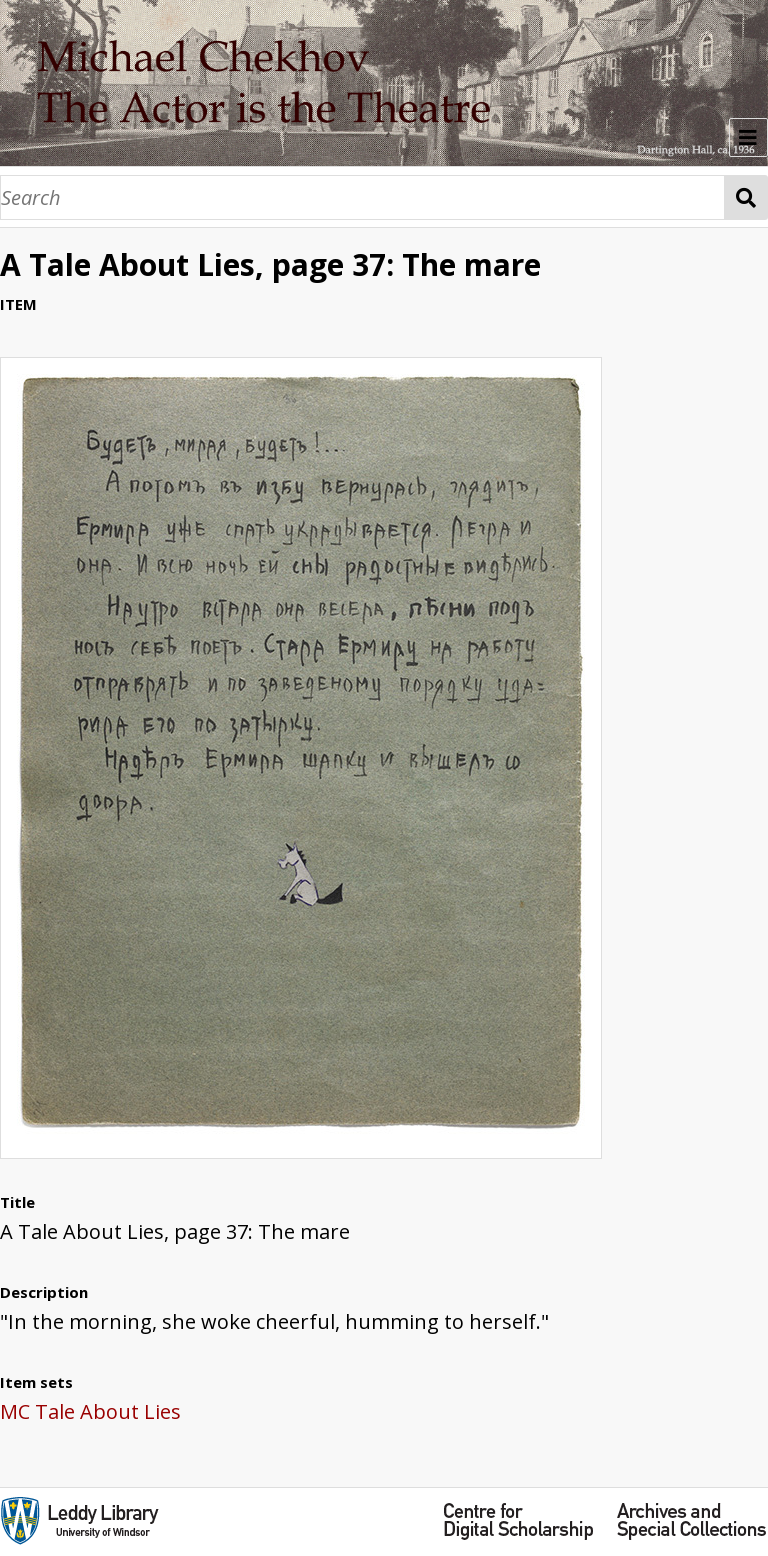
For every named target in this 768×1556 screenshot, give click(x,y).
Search (746, 197)
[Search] (362, 197)
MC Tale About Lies (90, 1411)
